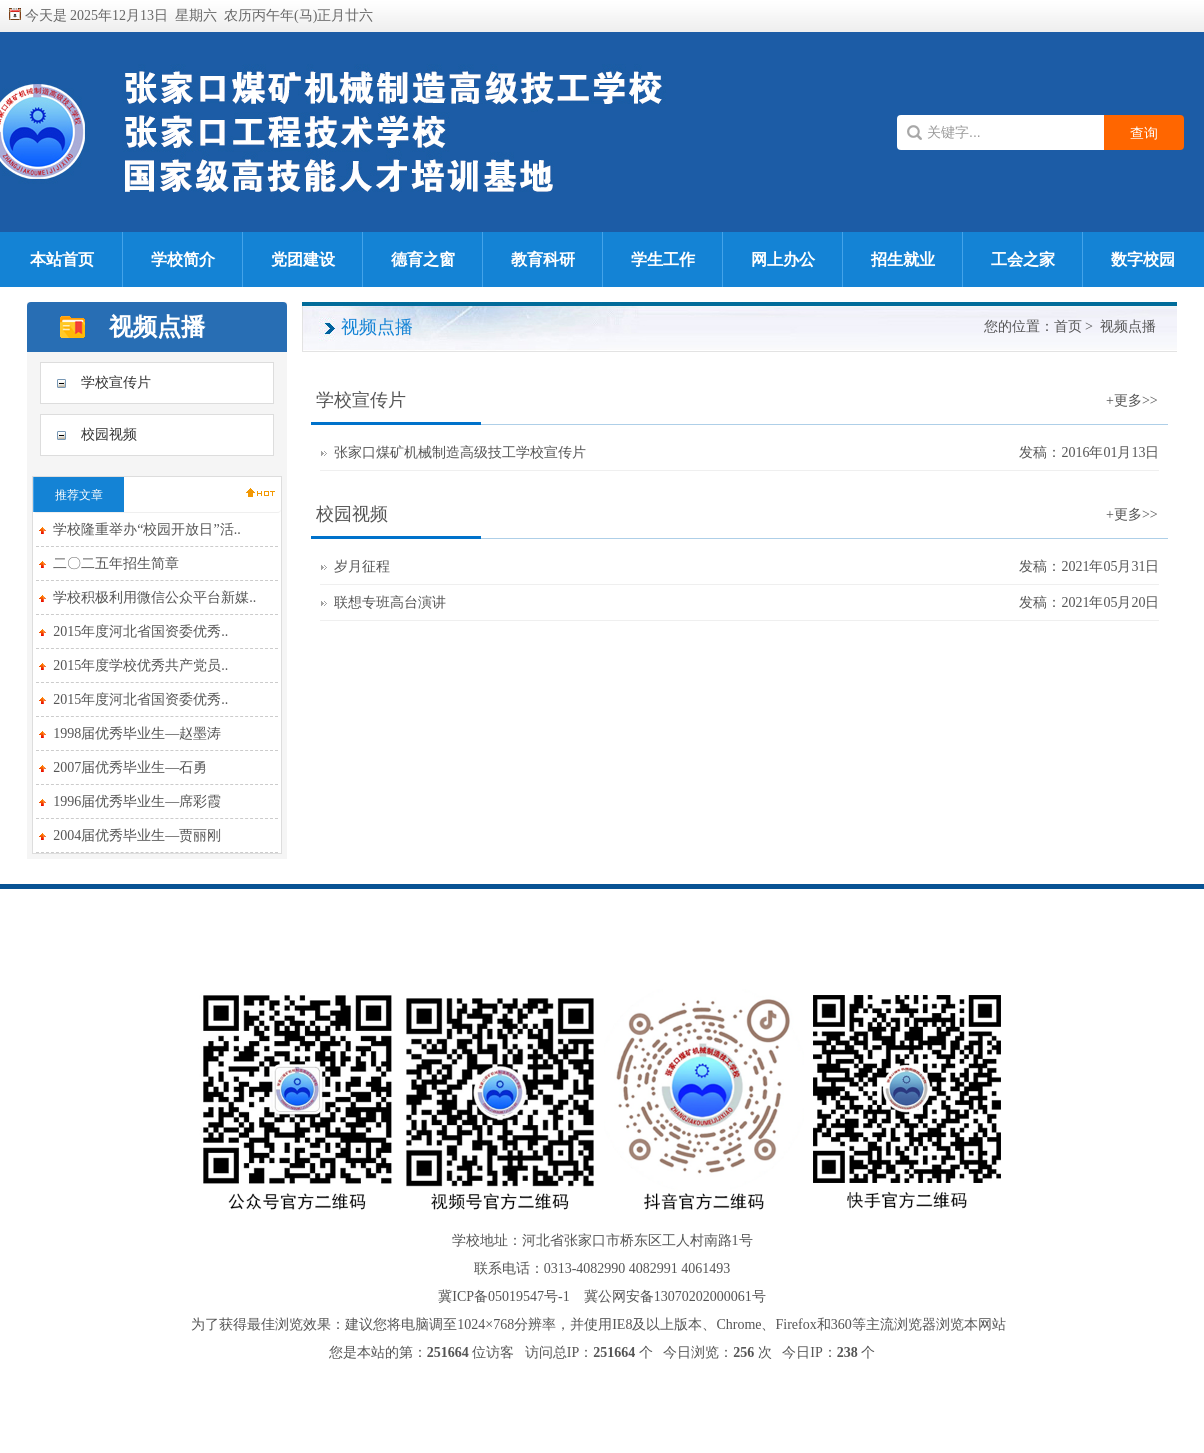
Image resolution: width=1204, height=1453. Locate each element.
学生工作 (663, 259)
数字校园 (1143, 259)
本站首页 (62, 259)
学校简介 (183, 259)
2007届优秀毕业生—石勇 (130, 767)
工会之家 (1023, 259)
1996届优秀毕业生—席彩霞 (137, 801)
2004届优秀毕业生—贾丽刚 (137, 835)
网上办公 (783, 259)
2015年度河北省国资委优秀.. (140, 631)
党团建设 (303, 259)
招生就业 (903, 259)
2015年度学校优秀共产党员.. (140, 665)
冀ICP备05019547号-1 (503, 1296)
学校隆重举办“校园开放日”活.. (146, 529)
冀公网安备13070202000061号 (675, 1296)
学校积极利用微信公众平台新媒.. (154, 597)
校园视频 (109, 434)
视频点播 (1128, 326)
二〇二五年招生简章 (116, 563)
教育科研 (543, 259)
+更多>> (1132, 400)
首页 (1068, 326)
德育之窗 (423, 259)
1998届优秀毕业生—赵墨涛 (137, 733)
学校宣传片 (116, 382)
